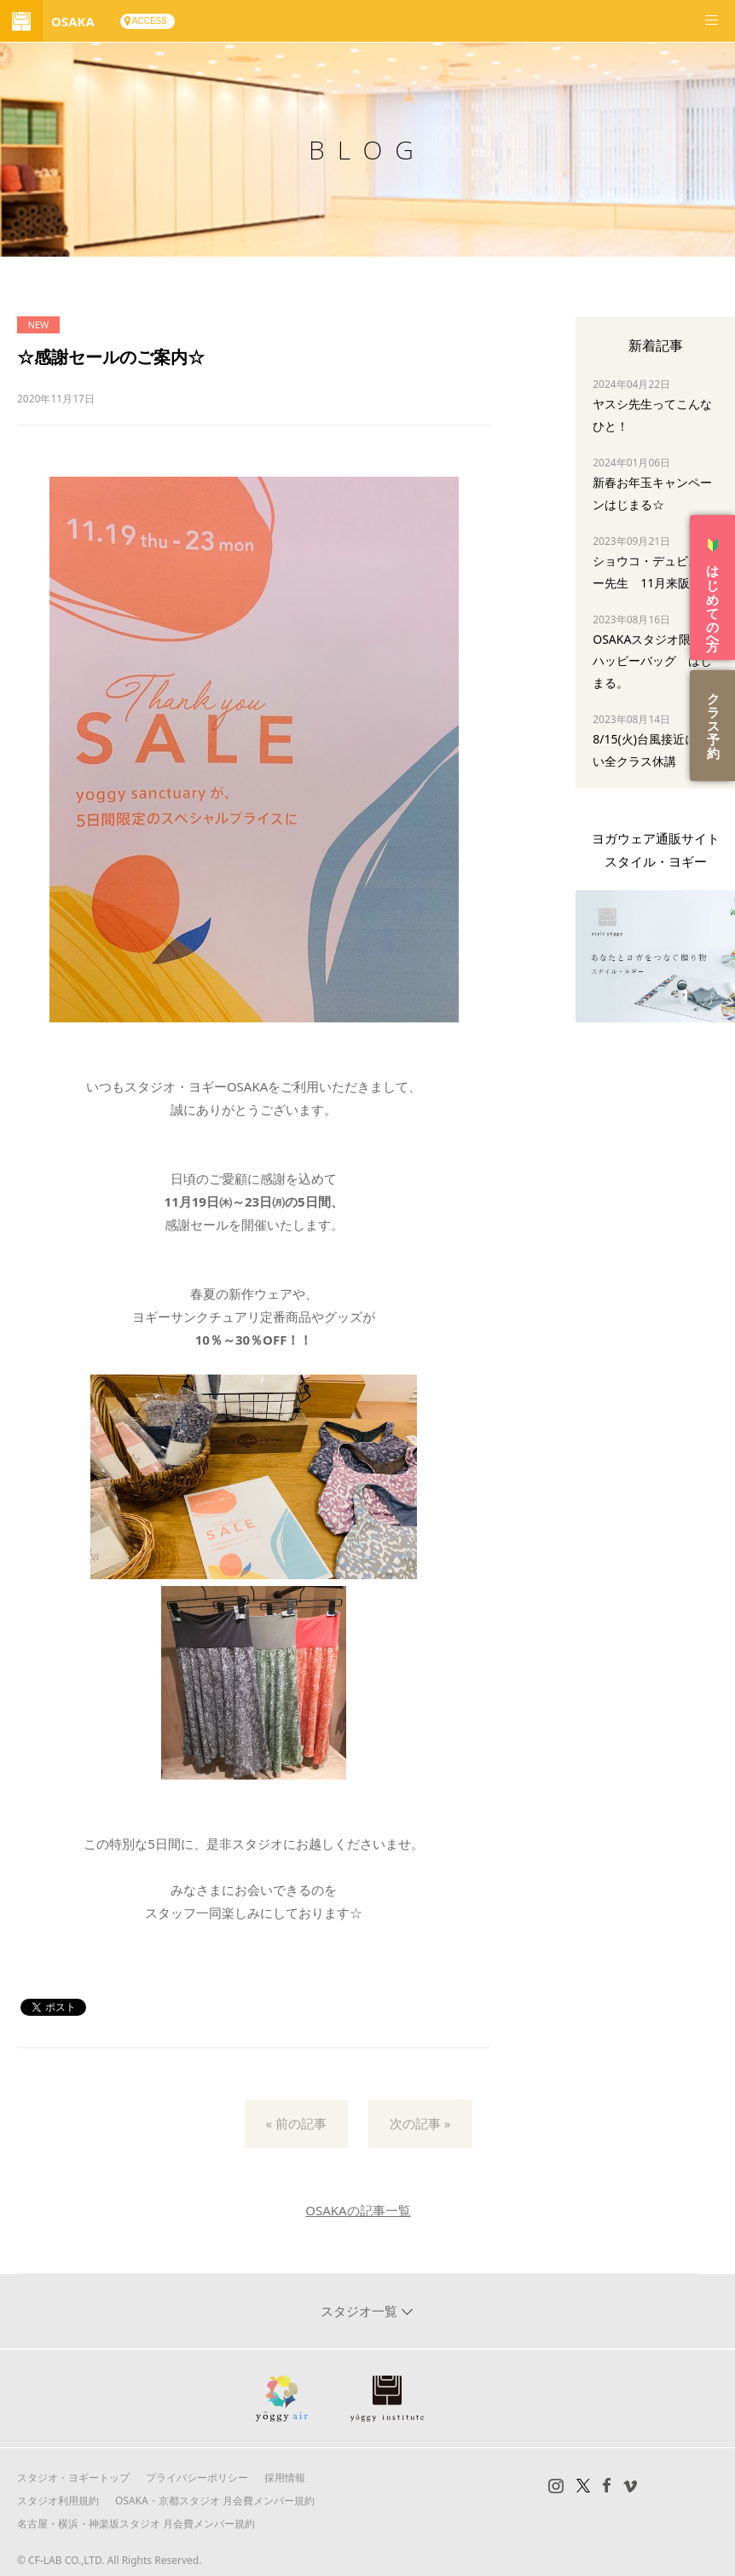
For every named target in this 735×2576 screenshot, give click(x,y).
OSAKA (73, 21)
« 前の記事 (296, 2123)
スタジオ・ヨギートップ (73, 2477)
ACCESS (149, 21)
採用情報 (284, 2477)
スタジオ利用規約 (58, 2500)
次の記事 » (420, 2123)
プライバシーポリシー (197, 2477)
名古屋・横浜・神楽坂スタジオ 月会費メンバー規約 (136, 2523)
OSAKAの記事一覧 (357, 2210)
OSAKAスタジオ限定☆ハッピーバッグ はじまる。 (654, 660)
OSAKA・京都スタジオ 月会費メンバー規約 (215, 2500)
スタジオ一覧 (361, 2310)
